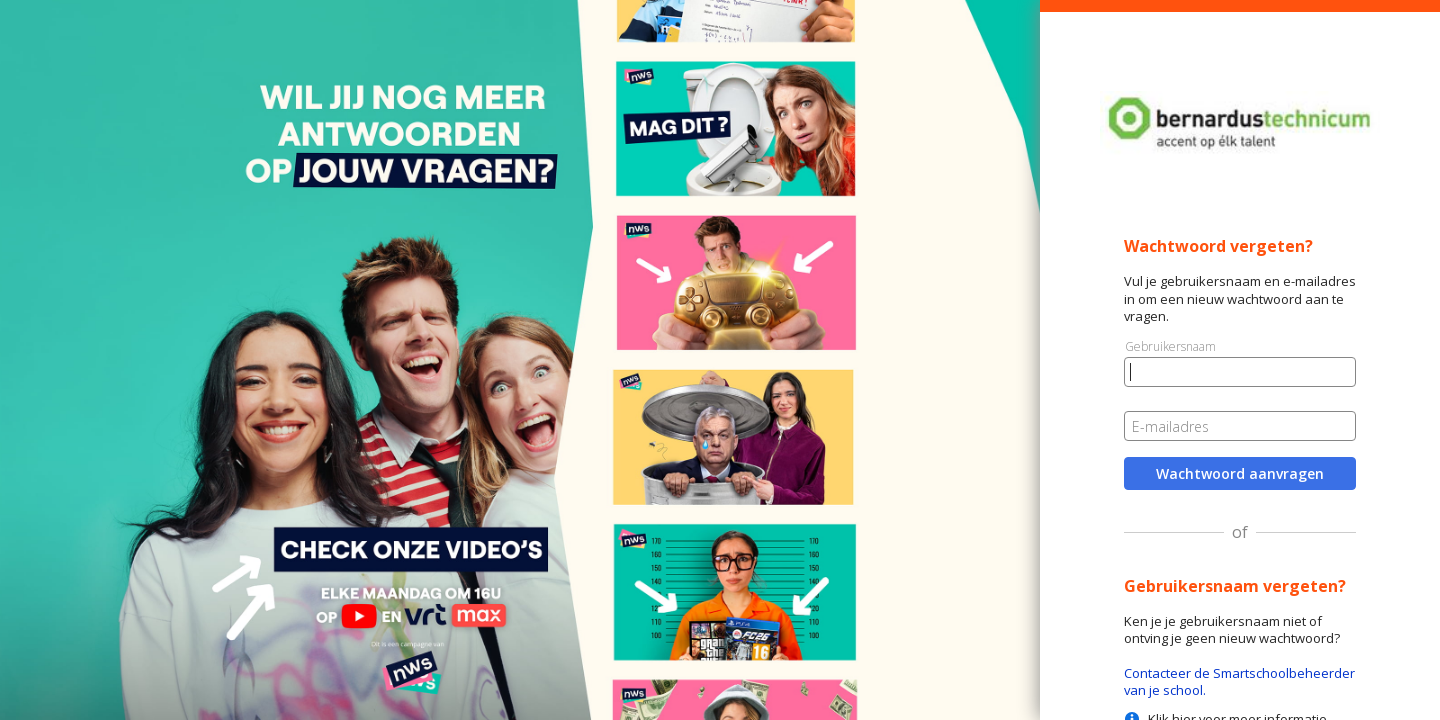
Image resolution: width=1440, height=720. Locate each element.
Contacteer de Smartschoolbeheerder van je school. (1239, 681)
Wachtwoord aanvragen (1240, 473)
